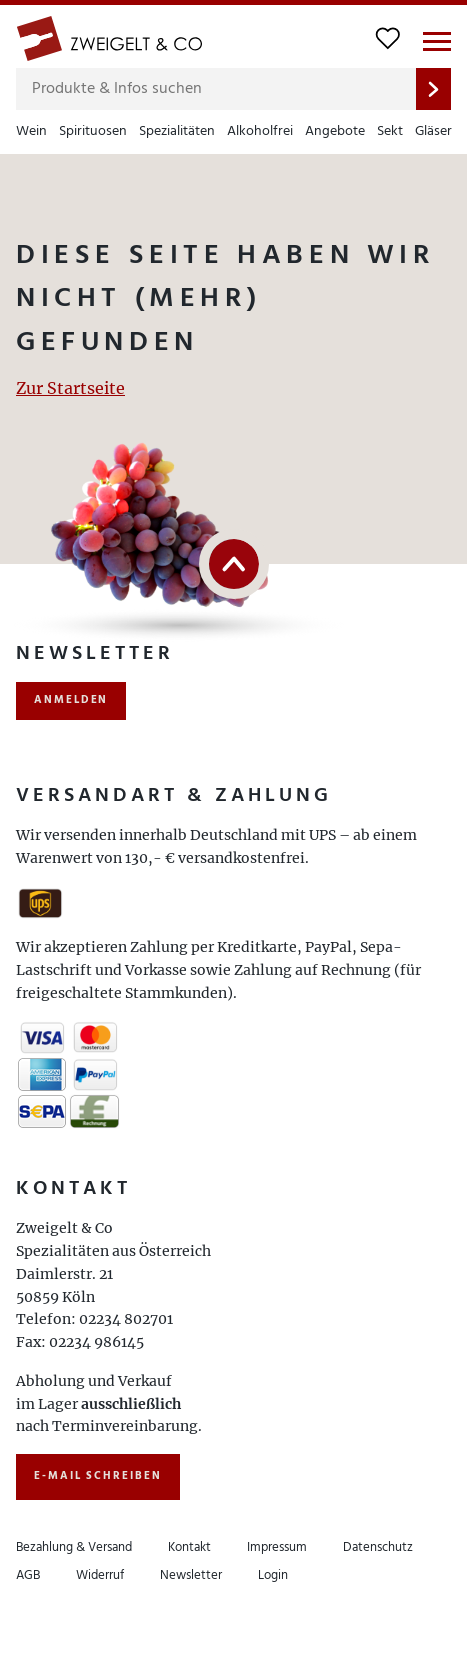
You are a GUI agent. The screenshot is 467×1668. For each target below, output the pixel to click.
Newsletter (191, 1575)
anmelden (71, 700)
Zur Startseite (70, 388)
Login (273, 1575)
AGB (28, 1575)
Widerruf (100, 1575)
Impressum (277, 1547)
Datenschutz (378, 1547)
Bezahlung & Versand (74, 1547)
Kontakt (189, 1547)
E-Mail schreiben (98, 1476)
